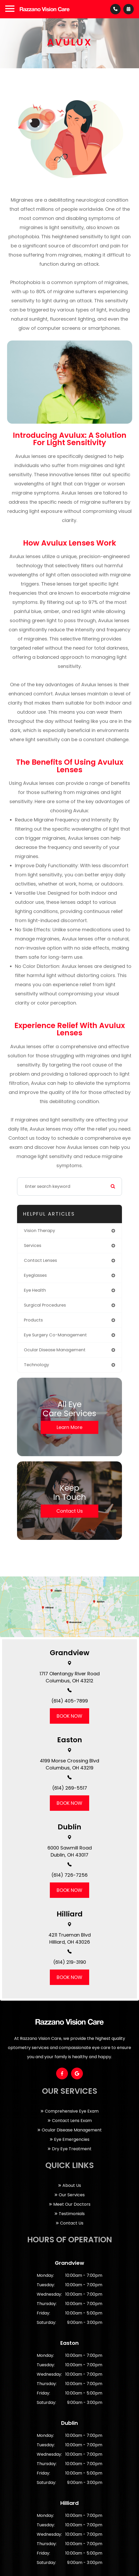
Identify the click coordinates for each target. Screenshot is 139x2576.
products (33, 1320)
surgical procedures (45, 1305)
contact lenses (40, 1260)
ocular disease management (54, 1350)
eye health (35, 1290)
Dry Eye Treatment (72, 2149)
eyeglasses (35, 1275)
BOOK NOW (69, 1716)
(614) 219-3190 (69, 1962)
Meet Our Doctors (71, 2204)
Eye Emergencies (71, 2139)
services (32, 1245)
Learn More (69, 1427)
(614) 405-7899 (69, 1701)
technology (36, 1365)
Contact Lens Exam (72, 2121)
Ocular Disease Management (72, 2130)
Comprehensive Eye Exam (72, 2111)
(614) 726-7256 (69, 1875)
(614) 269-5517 (69, 1788)
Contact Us (69, 1511)
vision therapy (39, 1231)
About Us (71, 2185)
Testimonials (72, 2214)
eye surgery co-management (55, 1335)
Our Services (72, 2195)
